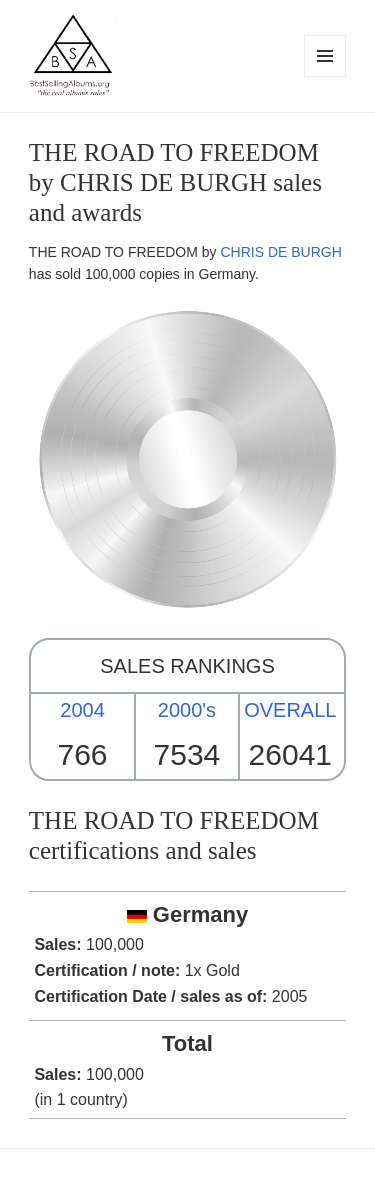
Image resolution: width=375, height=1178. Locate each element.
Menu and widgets (325, 76)
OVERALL (290, 710)
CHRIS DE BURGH (280, 252)
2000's (187, 710)
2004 (82, 710)
